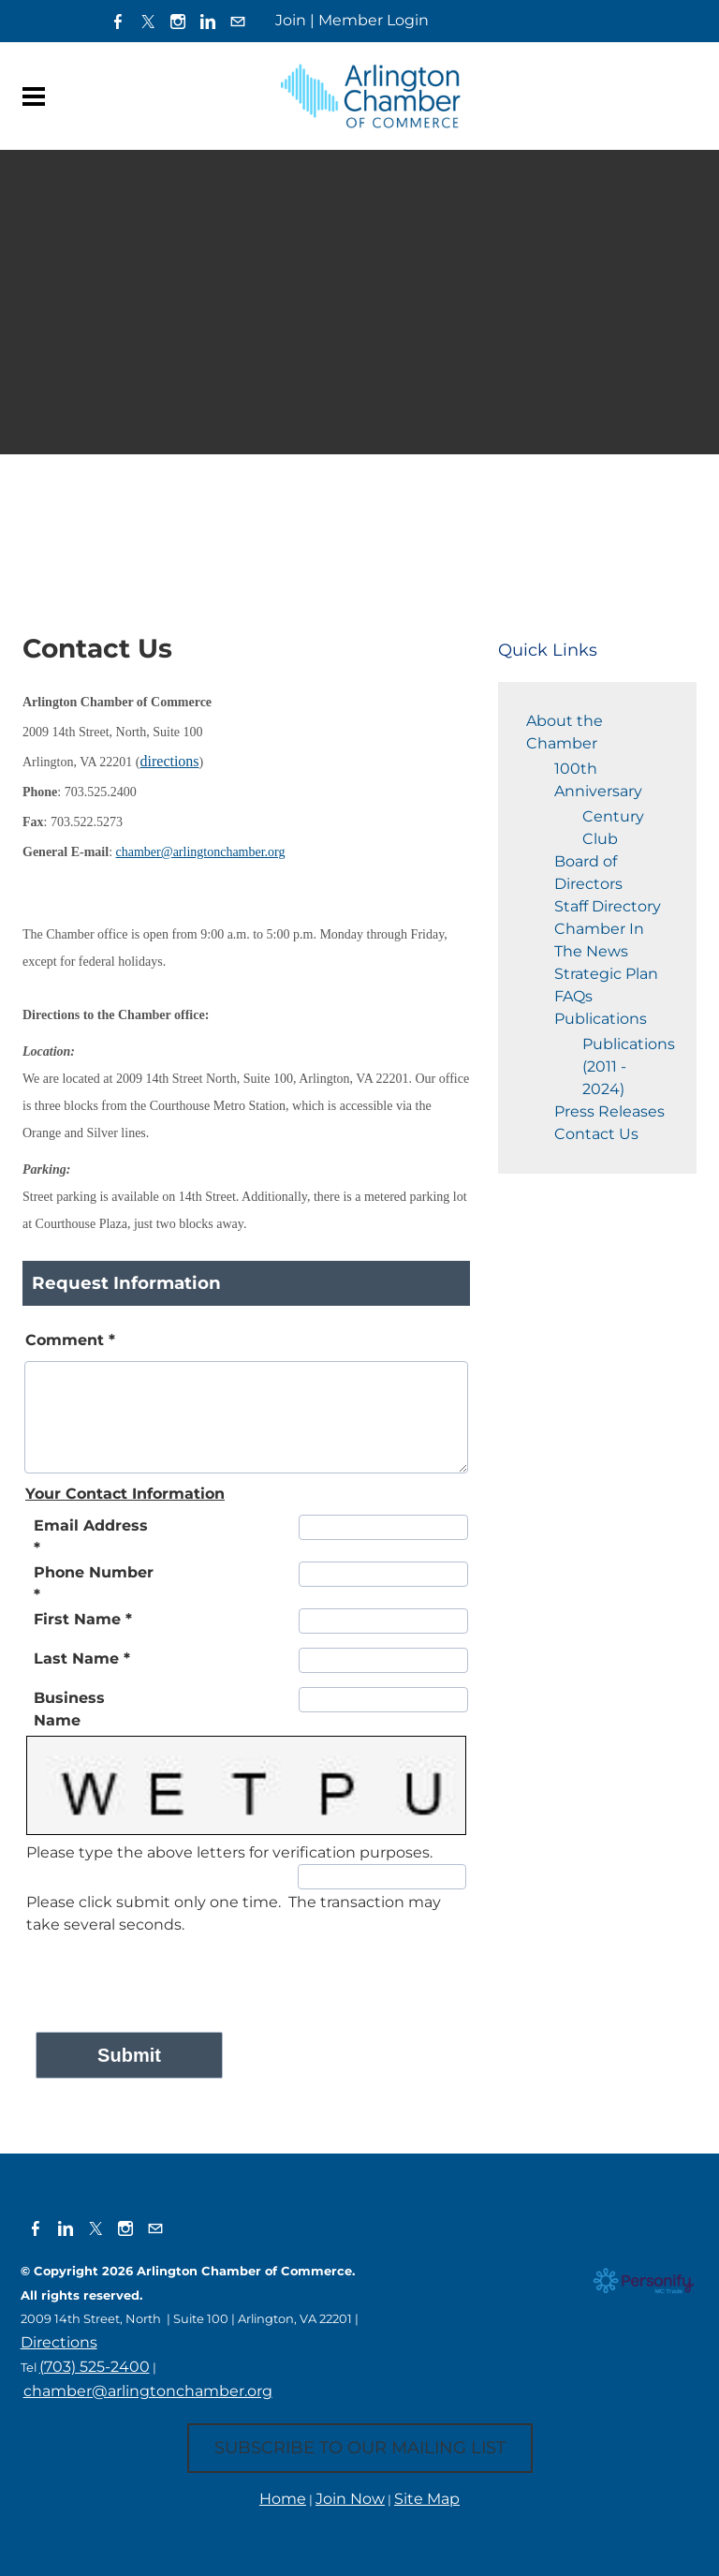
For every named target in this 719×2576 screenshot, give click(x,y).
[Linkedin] (207, 21)
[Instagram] (177, 21)
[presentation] (168, 1972)
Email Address (91, 1537)
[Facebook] (117, 21)
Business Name (69, 1709)
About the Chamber (564, 732)
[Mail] (237, 21)
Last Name (82, 1658)
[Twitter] (147, 21)
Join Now (350, 2499)
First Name (83, 1619)
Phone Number (94, 1583)
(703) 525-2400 (94, 2367)
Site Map (427, 2499)
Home (282, 2499)
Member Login (373, 20)
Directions (59, 2342)
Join (290, 20)
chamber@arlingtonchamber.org (147, 2391)
